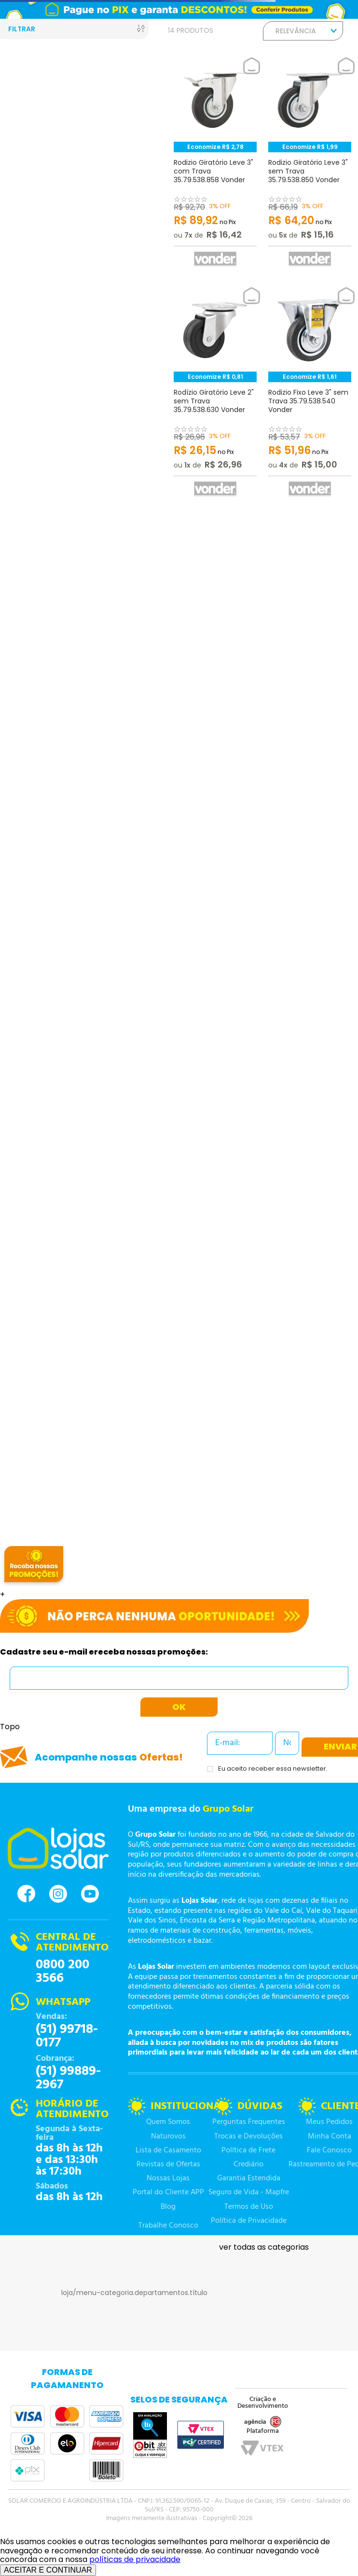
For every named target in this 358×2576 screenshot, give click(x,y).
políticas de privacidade (134, 2559)
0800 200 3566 (62, 1971)
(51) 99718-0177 (67, 2036)
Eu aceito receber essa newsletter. (273, 1769)
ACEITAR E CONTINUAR (48, 2570)
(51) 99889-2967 (68, 2078)
